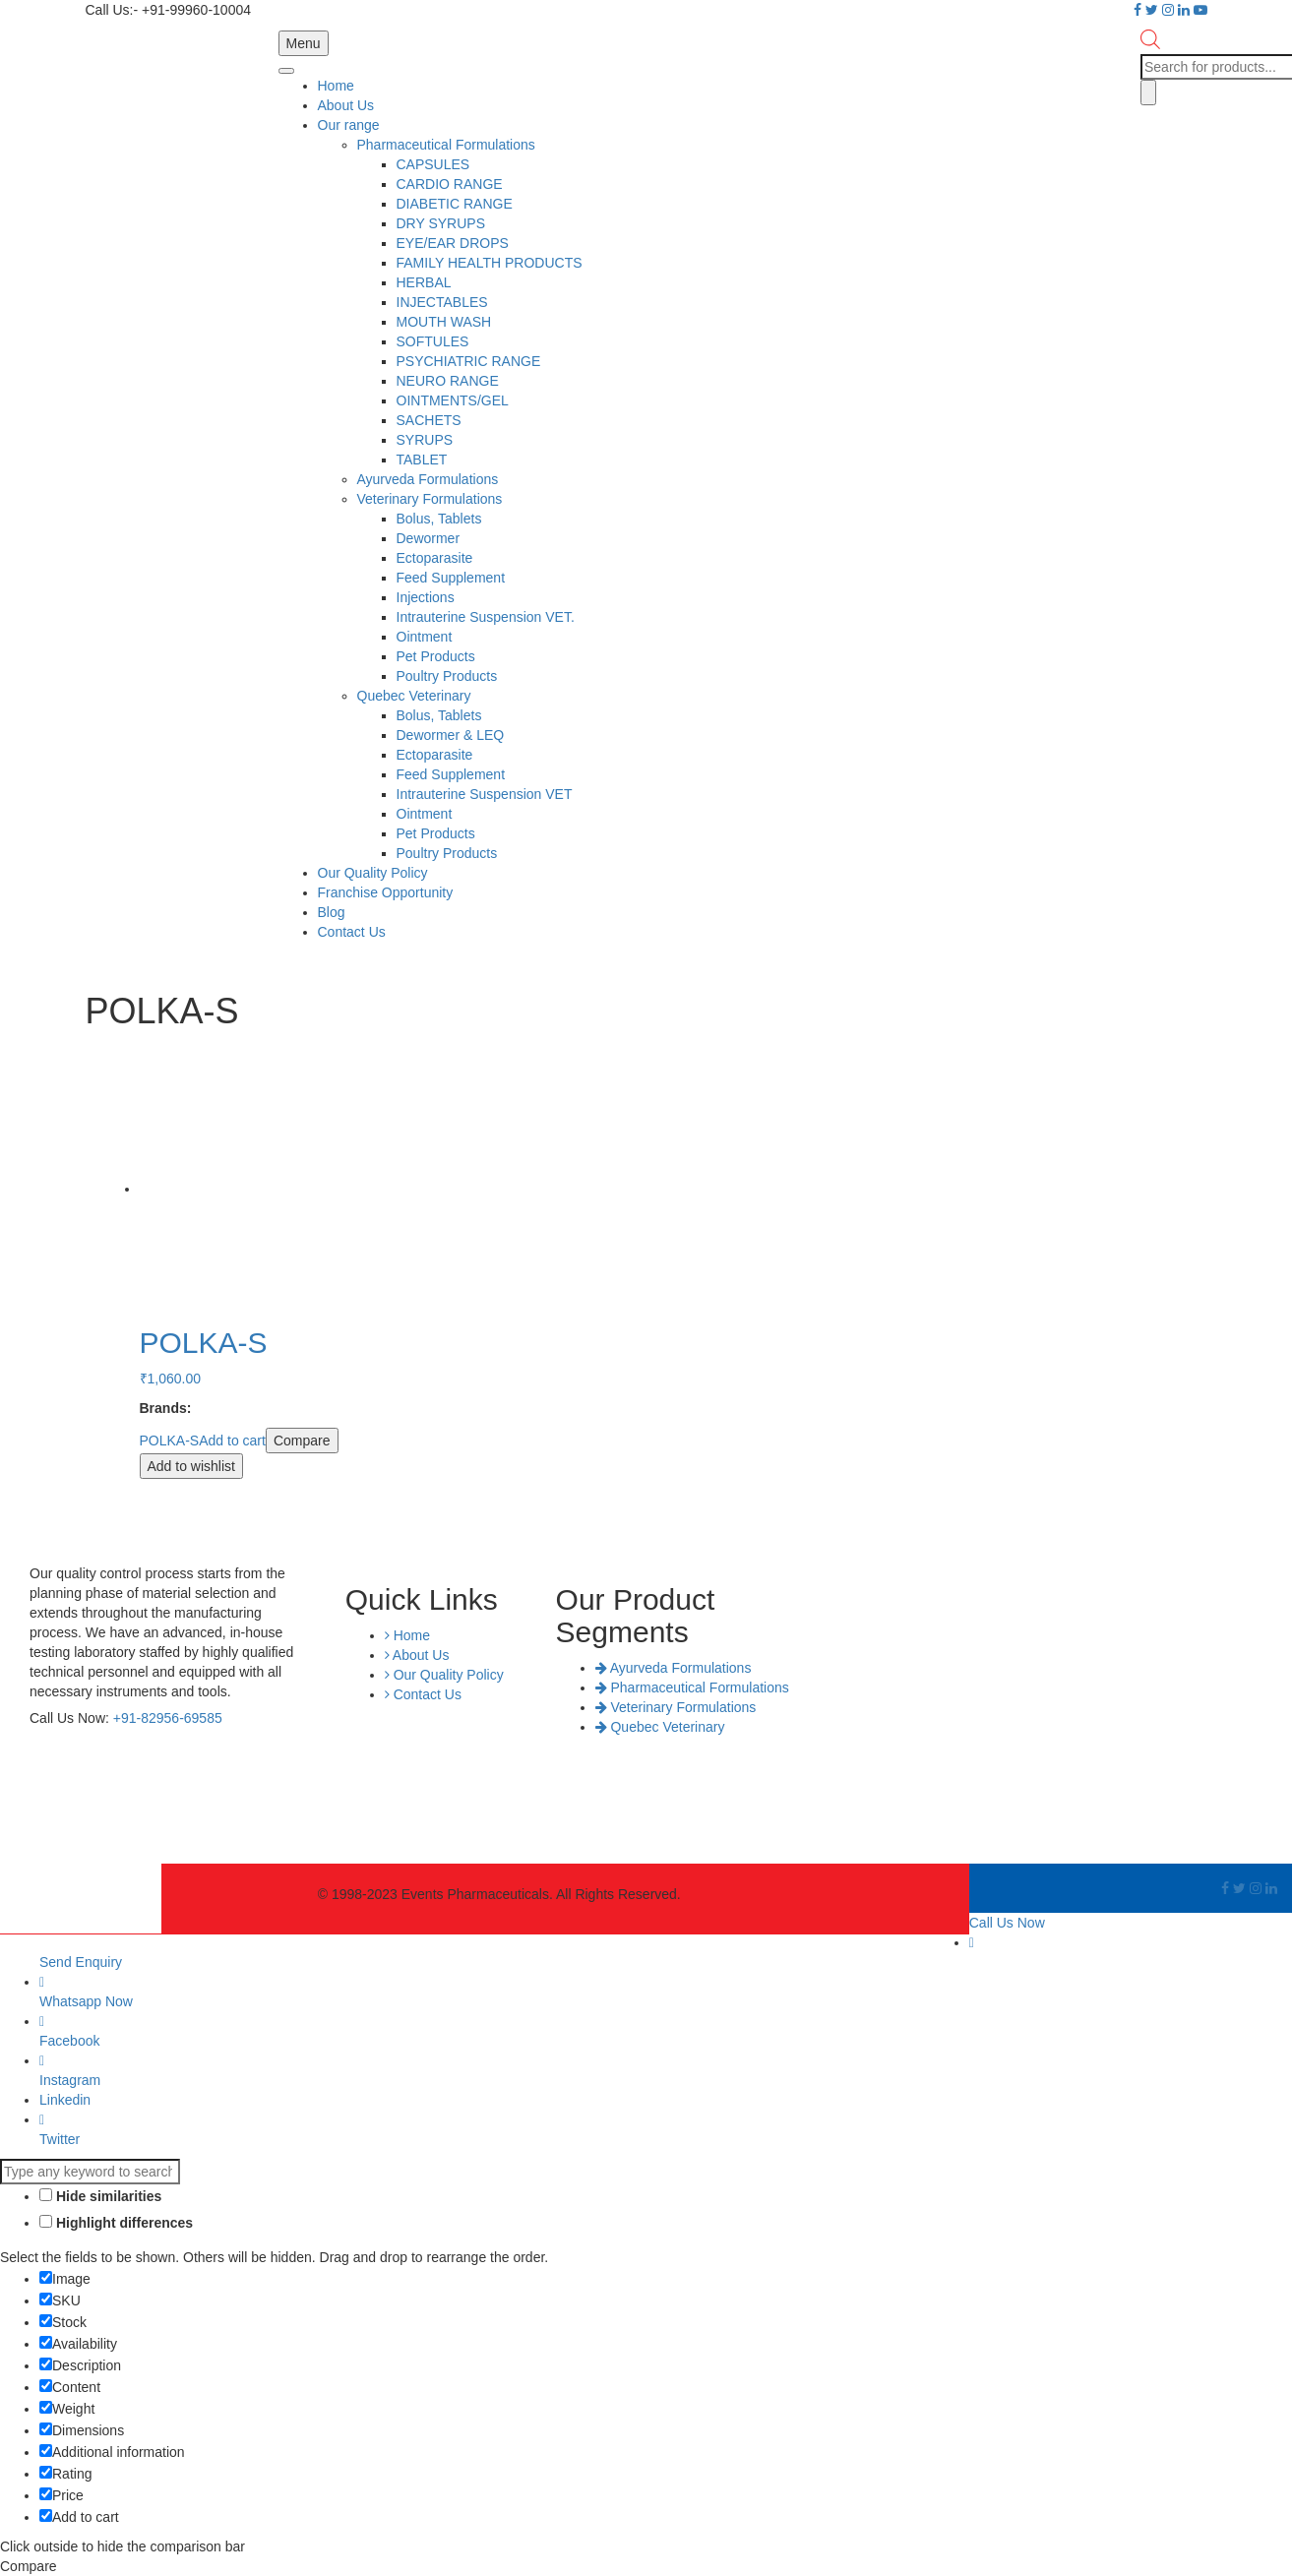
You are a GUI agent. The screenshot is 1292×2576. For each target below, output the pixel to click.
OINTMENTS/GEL (453, 400)
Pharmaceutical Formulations (446, 145)
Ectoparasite (435, 558)
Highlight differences (116, 2223)
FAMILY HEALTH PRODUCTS (490, 263)
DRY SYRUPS (441, 223)
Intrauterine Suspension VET (485, 794)
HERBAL (424, 282)
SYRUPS (425, 440)
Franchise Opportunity (386, 892)
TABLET (422, 459)
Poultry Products (447, 676)
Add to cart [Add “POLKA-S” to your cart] (232, 1440)
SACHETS (429, 420)
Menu (303, 43)
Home (336, 85)
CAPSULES (433, 164)
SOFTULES (433, 341)
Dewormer (429, 538)
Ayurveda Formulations (428, 479)
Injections (426, 597)
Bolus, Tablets (439, 518)
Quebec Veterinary (414, 696)
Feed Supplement (451, 577)
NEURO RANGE (448, 381)
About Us (346, 105)
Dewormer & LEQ (451, 735)
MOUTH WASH (444, 322)
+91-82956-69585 (167, 1718)
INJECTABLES (442, 302)
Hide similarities (100, 2196)
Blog (331, 912)
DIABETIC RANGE (455, 204)
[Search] (1148, 92)
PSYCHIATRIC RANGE (469, 361)
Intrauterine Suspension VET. (486, 617)
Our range (349, 125)
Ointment (425, 636)
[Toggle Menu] (286, 71)
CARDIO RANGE (450, 184)
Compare (302, 1440)
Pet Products (436, 656)
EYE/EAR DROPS (453, 243)
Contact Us (352, 932)
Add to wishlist (191, 1466)
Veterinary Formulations (430, 499)
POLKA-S (170, 1440)
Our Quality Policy (373, 873)
